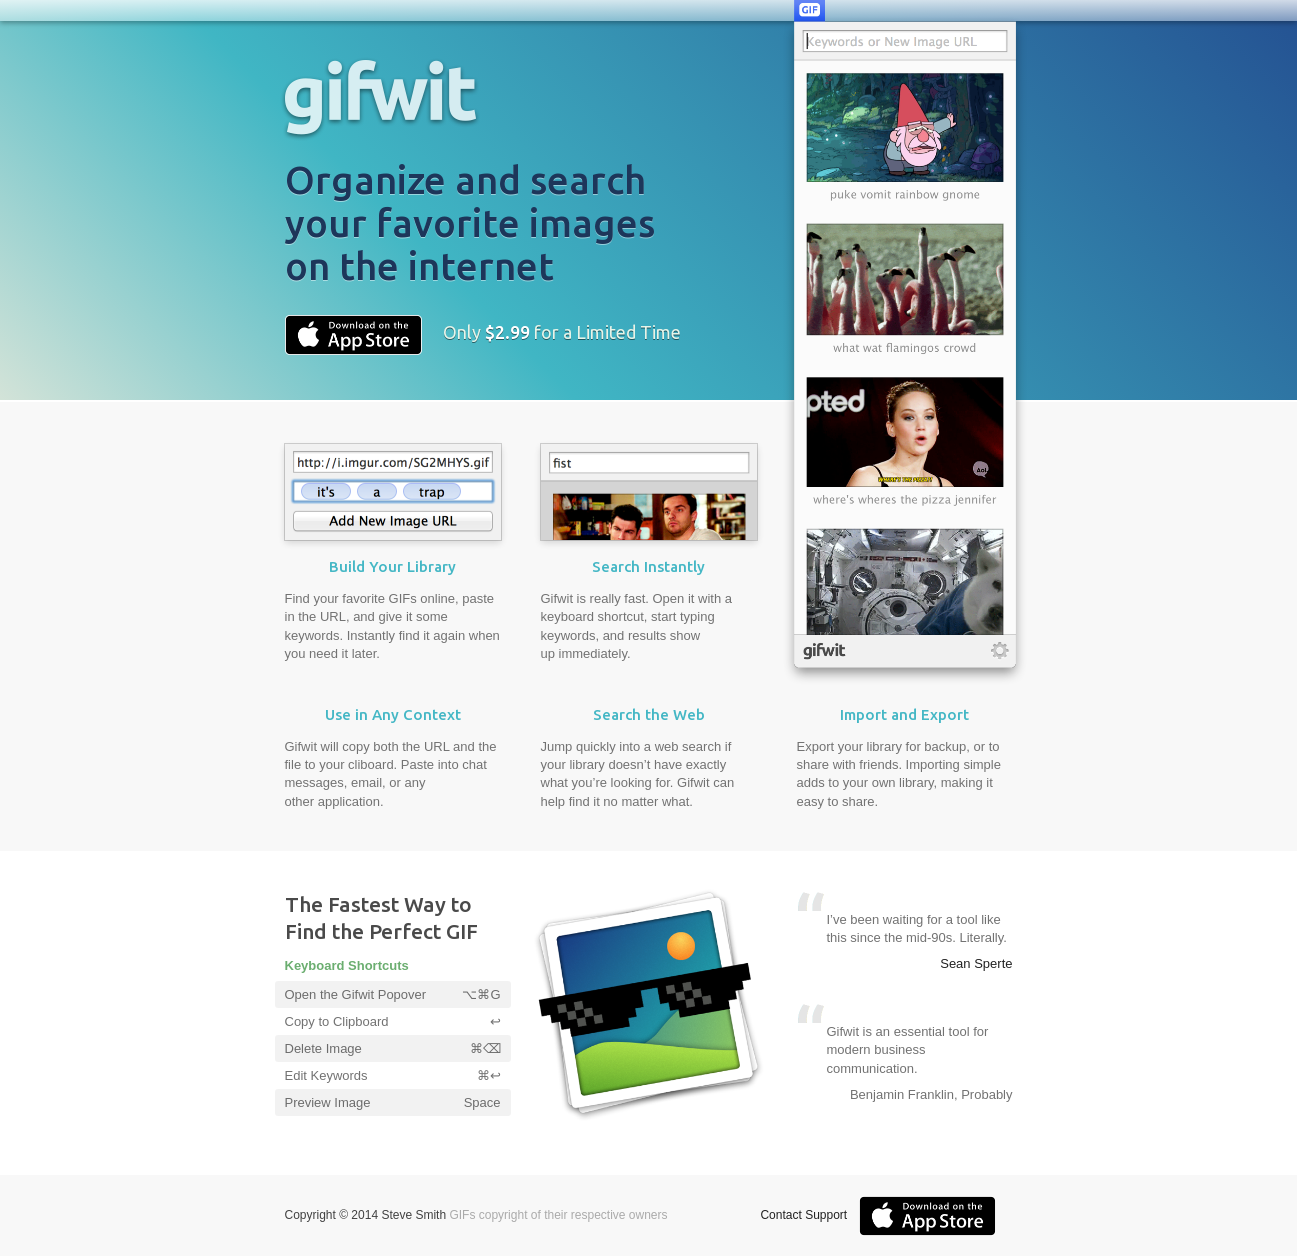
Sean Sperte (976, 963)
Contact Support (803, 1215)
